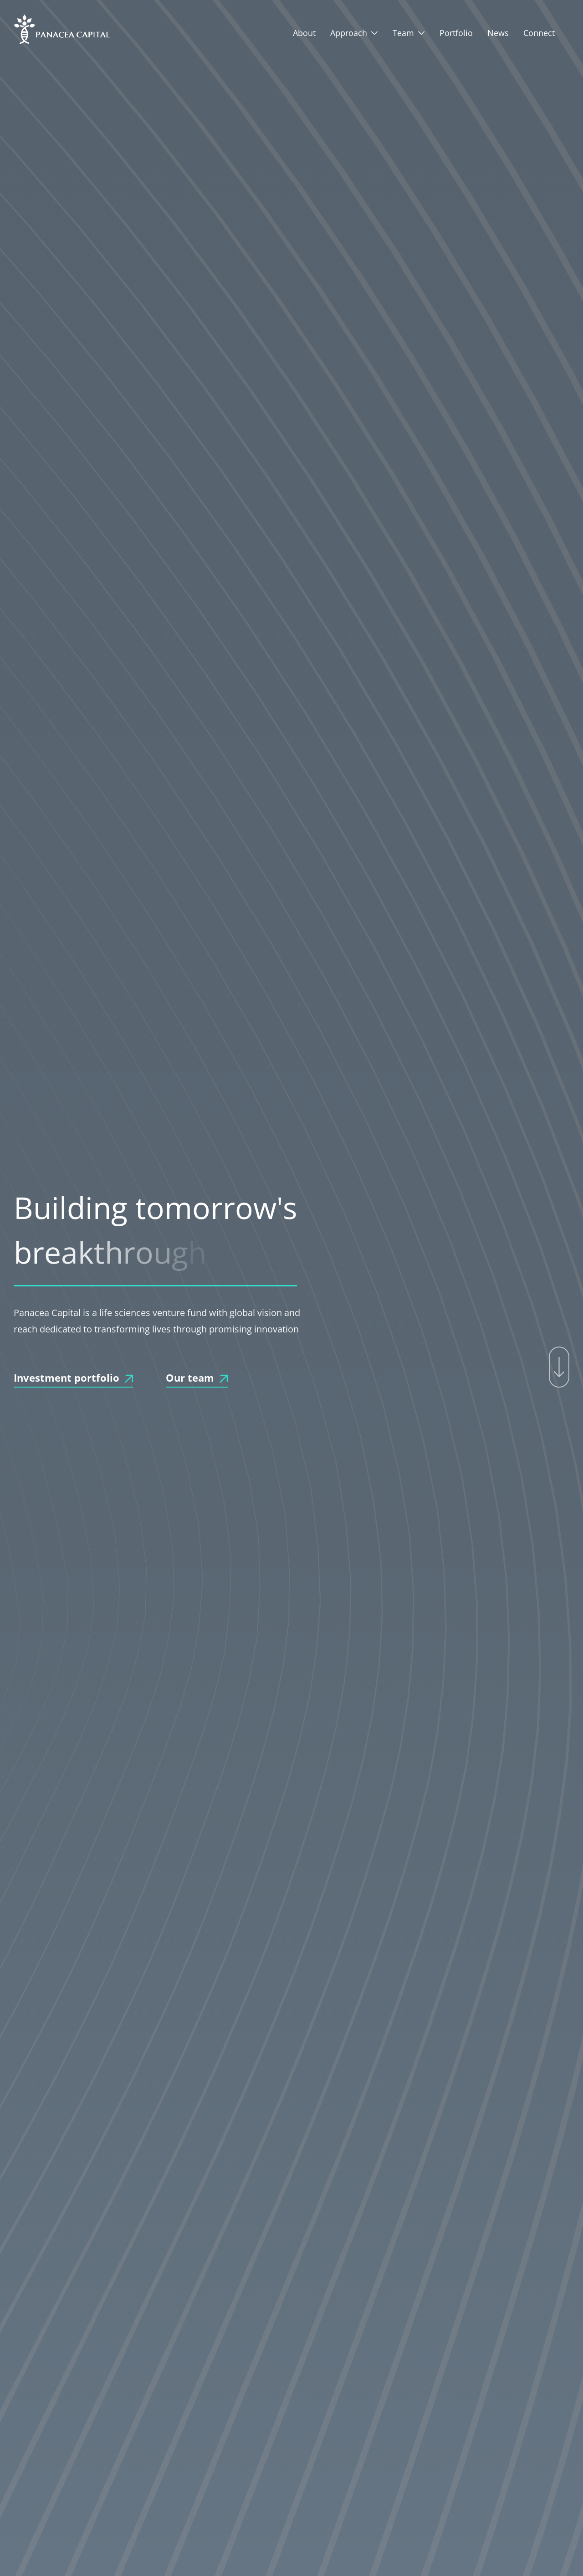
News (498, 32)
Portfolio (456, 32)
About (304, 32)
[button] (354, 33)
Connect (539, 32)
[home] (62, 29)
